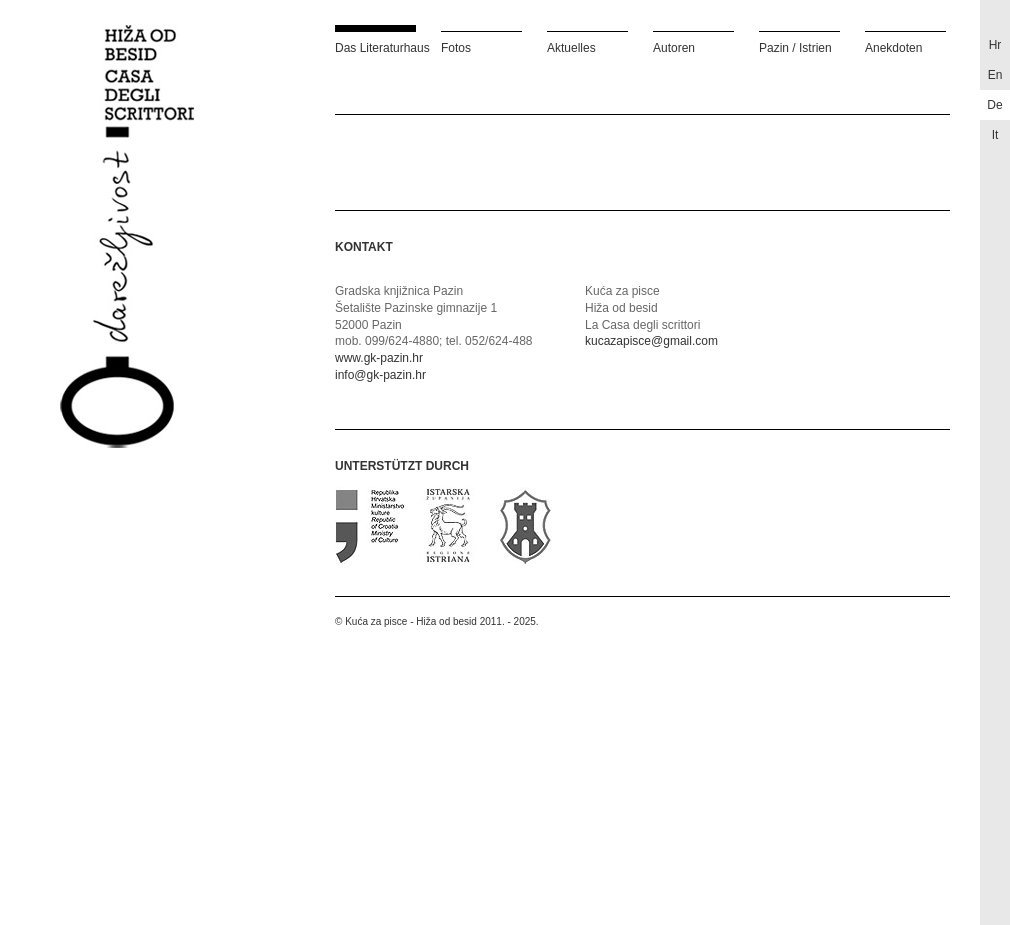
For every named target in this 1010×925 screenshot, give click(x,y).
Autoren (674, 47)
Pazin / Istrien (795, 47)
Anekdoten (893, 47)
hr (995, 45)
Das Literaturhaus (375, 47)
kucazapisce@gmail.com (651, 341)
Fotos (456, 47)
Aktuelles (571, 47)
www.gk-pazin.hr (379, 358)
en (995, 75)
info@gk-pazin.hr (380, 375)
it (995, 135)
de (994, 105)
